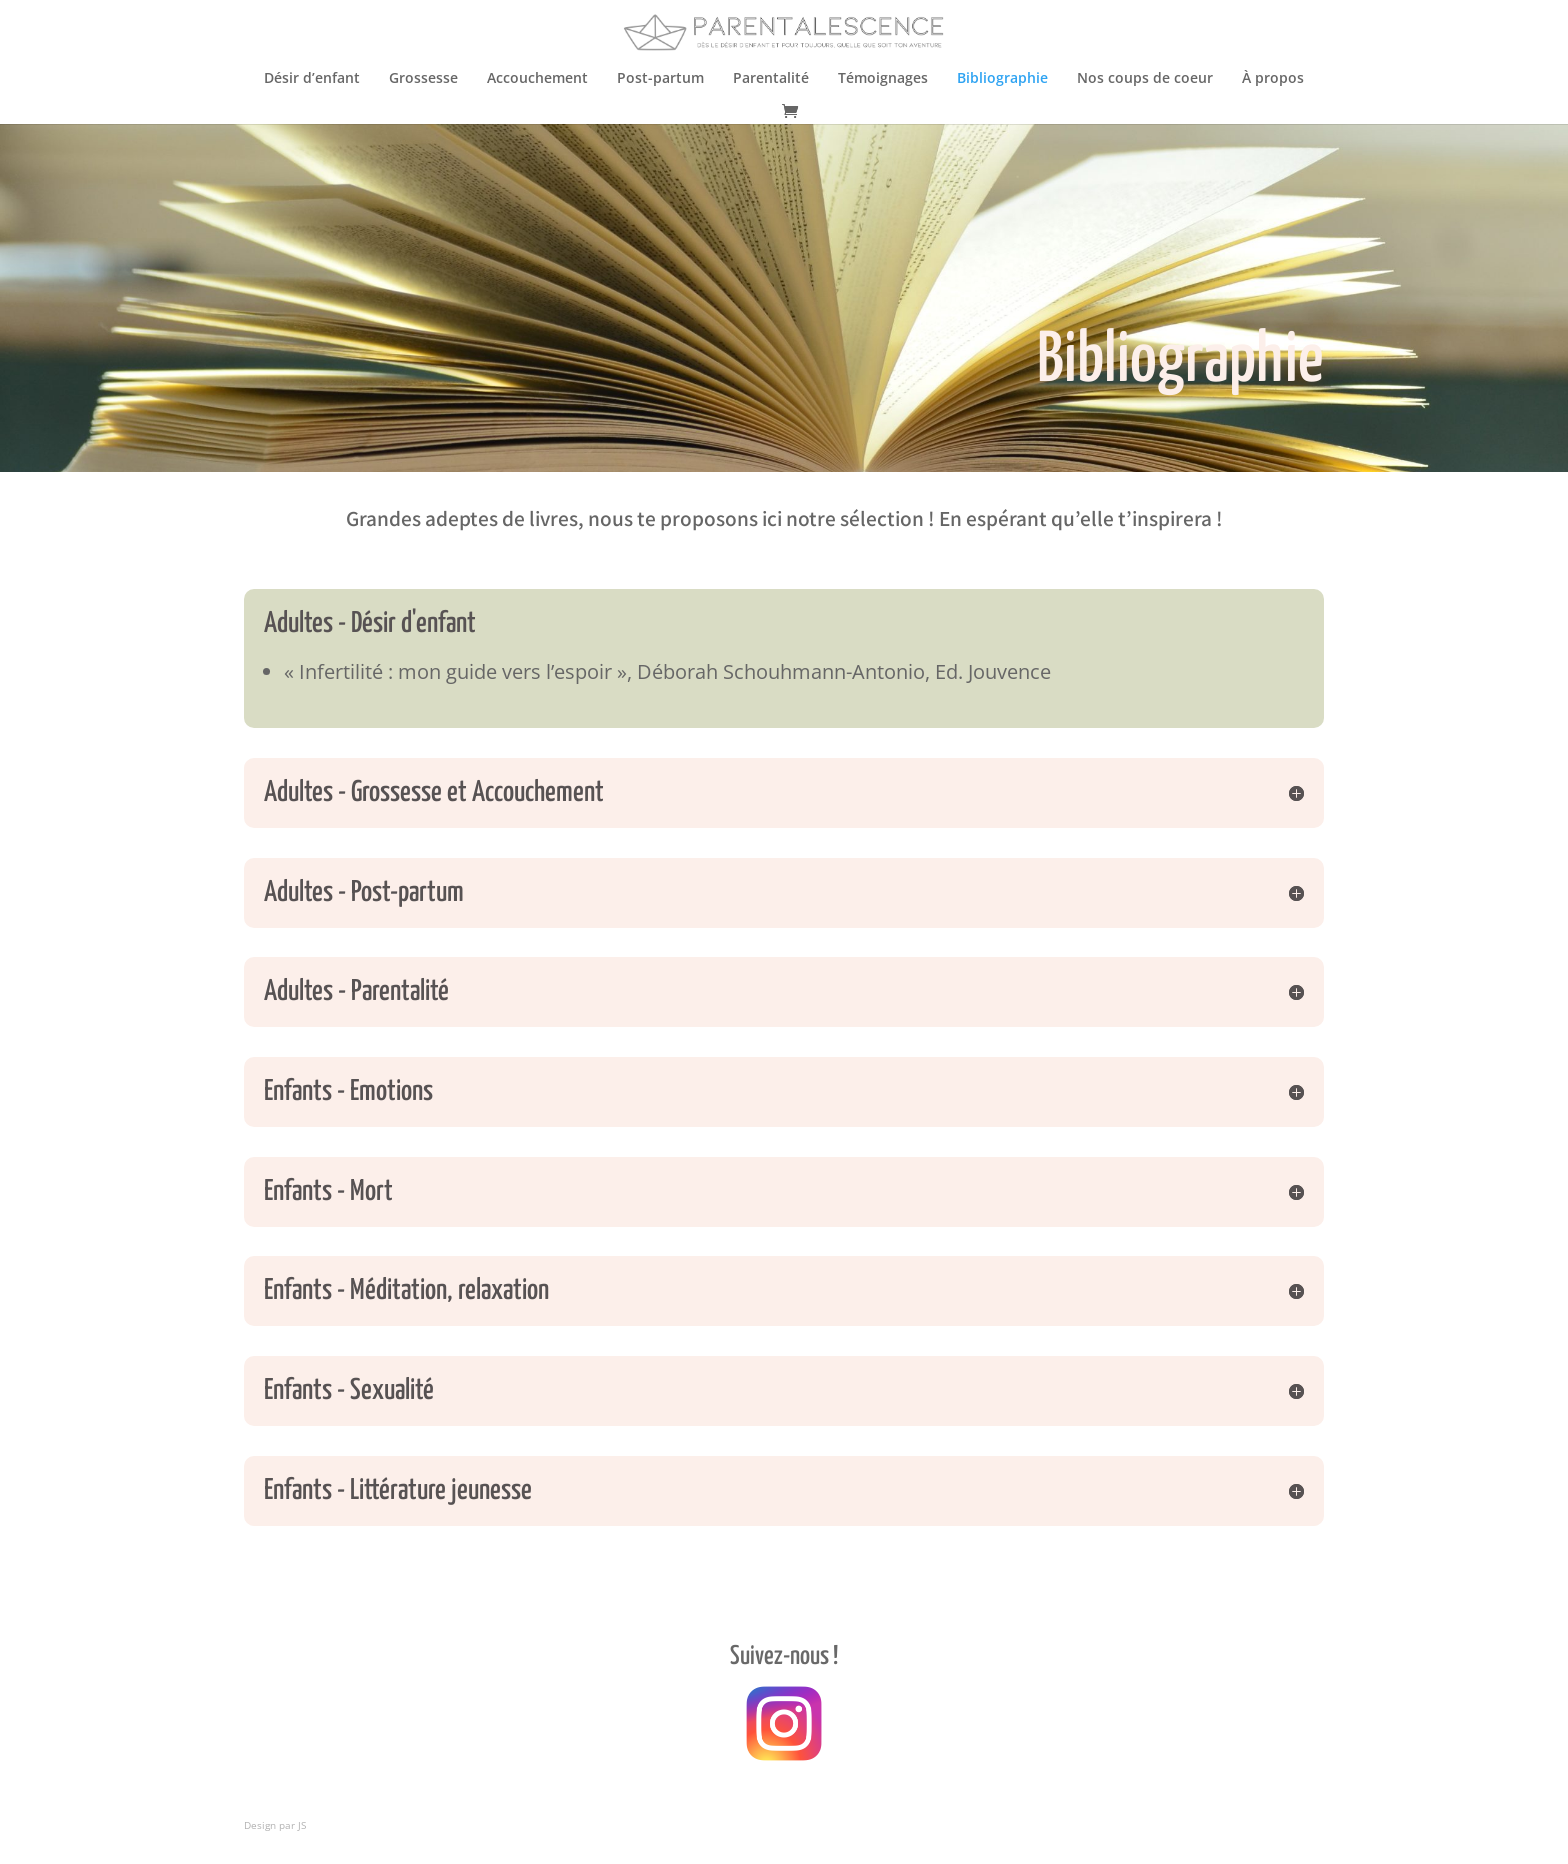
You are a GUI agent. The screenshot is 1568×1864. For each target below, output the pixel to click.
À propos (1273, 79)
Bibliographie (1002, 79)
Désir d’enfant (312, 79)
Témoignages (883, 79)
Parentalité (771, 79)
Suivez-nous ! (784, 1656)
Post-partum (660, 79)
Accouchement (537, 79)
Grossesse (423, 79)
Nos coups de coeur (1145, 79)
